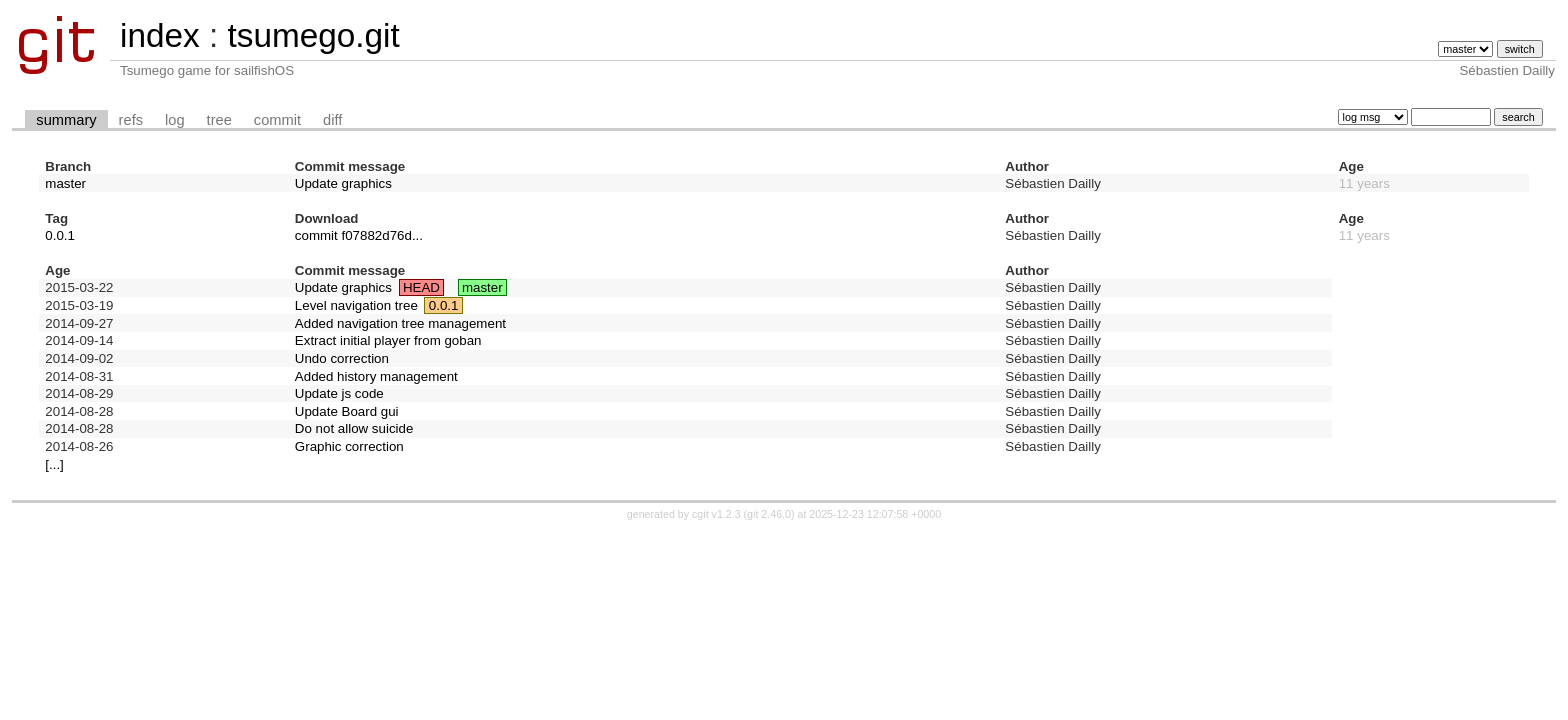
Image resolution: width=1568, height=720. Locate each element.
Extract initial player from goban (388, 340)
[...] (54, 464)
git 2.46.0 (769, 514)
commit (277, 120)
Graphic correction (349, 446)
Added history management (376, 376)
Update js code (339, 393)
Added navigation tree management (400, 323)
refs (131, 120)
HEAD (421, 287)
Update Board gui (347, 411)
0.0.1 (60, 235)
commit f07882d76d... (359, 235)
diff (332, 120)
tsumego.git (313, 35)
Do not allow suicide (354, 428)
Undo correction (342, 358)
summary (66, 120)
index (160, 35)
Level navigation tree (356, 305)
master (65, 183)
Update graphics (343, 183)
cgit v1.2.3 (716, 514)
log (175, 120)
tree (219, 120)
